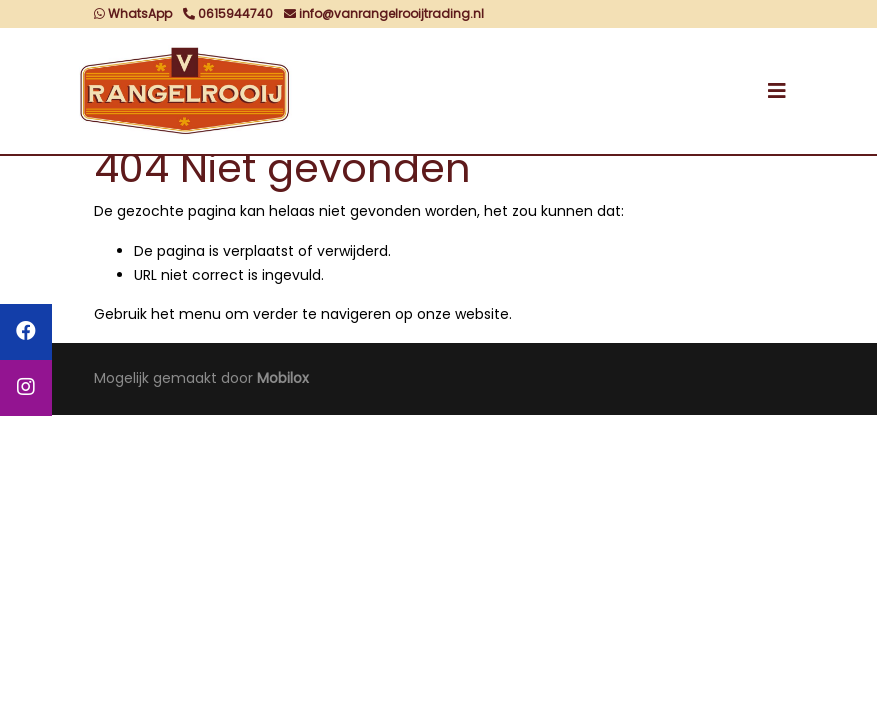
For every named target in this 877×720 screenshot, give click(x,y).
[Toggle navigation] (777, 91)
